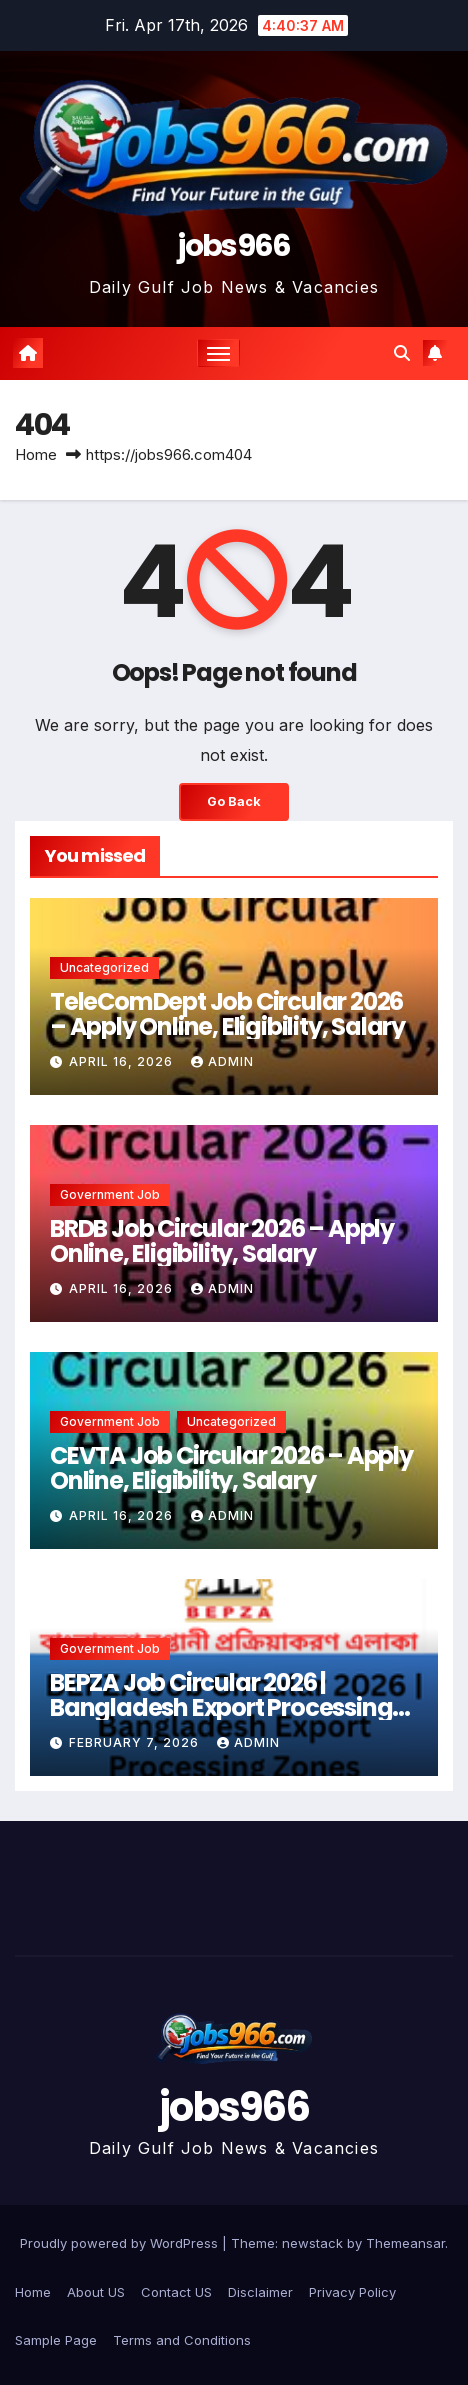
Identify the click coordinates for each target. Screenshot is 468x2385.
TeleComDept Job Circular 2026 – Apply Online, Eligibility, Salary (227, 1014)
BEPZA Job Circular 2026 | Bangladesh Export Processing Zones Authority (221, 1707)
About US (96, 2292)
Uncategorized (104, 967)
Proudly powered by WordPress (121, 2243)
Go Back (234, 801)
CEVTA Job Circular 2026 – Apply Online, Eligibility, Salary (231, 1468)
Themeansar (405, 2243)
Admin (222, 1061)
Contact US (176, 2292)
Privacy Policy (352, 2292)
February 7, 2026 (136, 1742)
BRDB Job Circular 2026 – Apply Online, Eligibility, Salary (222, 1241)
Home (36, 454)
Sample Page (56, 2340)
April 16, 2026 (123, 1061)
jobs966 (233, 246)
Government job (110, 1194)
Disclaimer (260, 2292)
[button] (402, 353)
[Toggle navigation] (219, 353)
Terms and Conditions (182, 2340)
